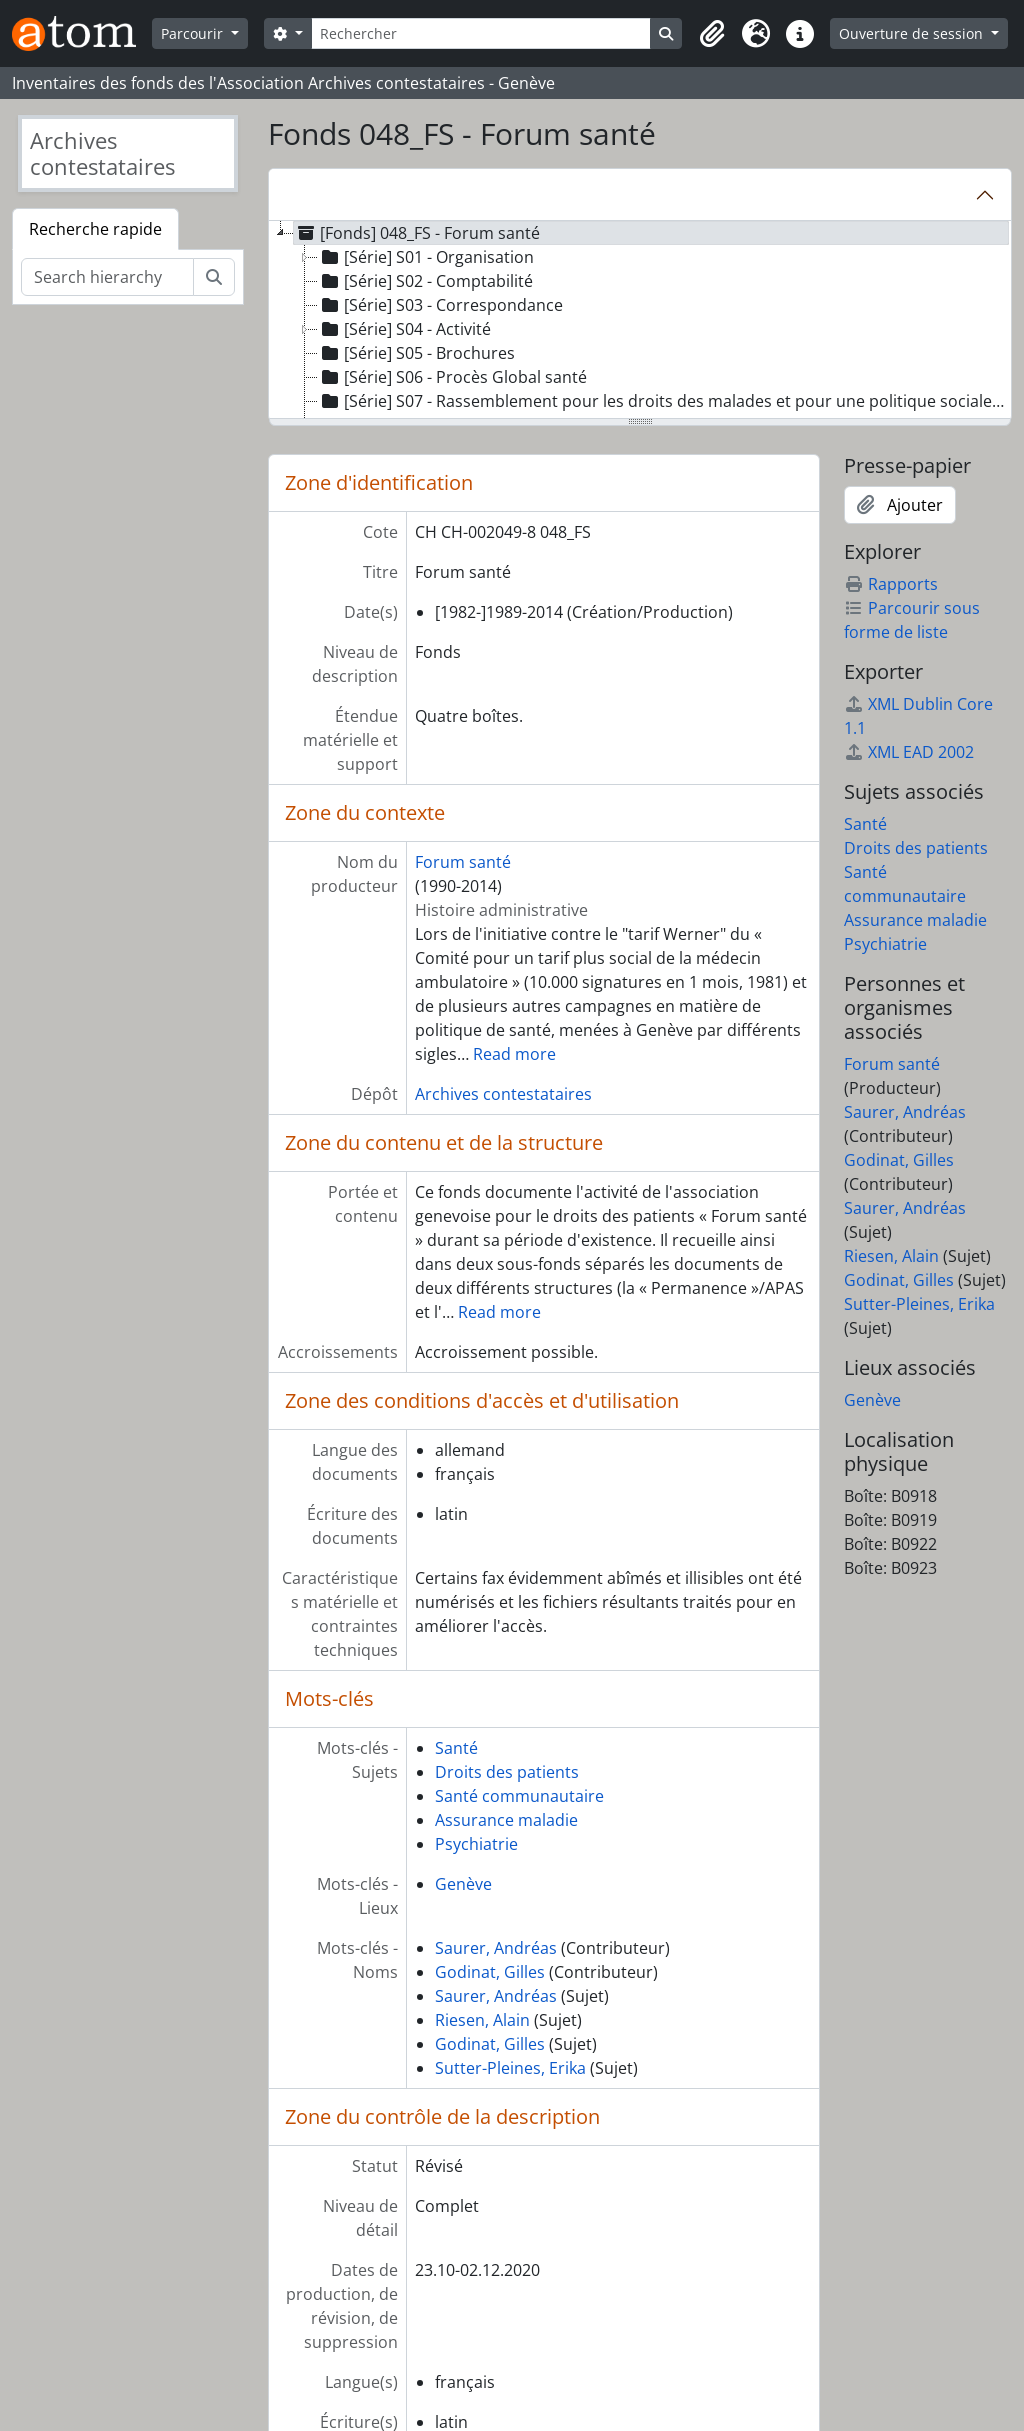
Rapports (891, 584)
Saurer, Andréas (496, 1948)
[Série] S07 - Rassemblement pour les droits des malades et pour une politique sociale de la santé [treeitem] (664, 401)
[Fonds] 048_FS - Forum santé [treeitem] (417, 233)
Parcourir (194, 33)
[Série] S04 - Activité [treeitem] (404, 329)
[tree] (640, 321)
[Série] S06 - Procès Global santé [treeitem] (452, 377)
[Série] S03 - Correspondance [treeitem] (440, 305)
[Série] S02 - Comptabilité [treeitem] (425, 281)
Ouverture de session (913, 33)
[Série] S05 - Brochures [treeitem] (416, 353)
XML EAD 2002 (909, 752)
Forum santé (463, 862)
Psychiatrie (476, 1844)
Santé (456, 1748)
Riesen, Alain (482, 2020)
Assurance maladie (506, 1820)
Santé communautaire (519, 1796)
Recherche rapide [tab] (95, 229)
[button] (712, 34)
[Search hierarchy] (107, 277)
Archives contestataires (503, 1094)
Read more (514, 1054)
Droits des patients (507, 1772)
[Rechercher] (481, 33)
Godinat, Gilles (490, 1972)
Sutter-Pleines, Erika (510, 2068)
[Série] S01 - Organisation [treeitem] (426, 257)
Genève (463, 1884)
